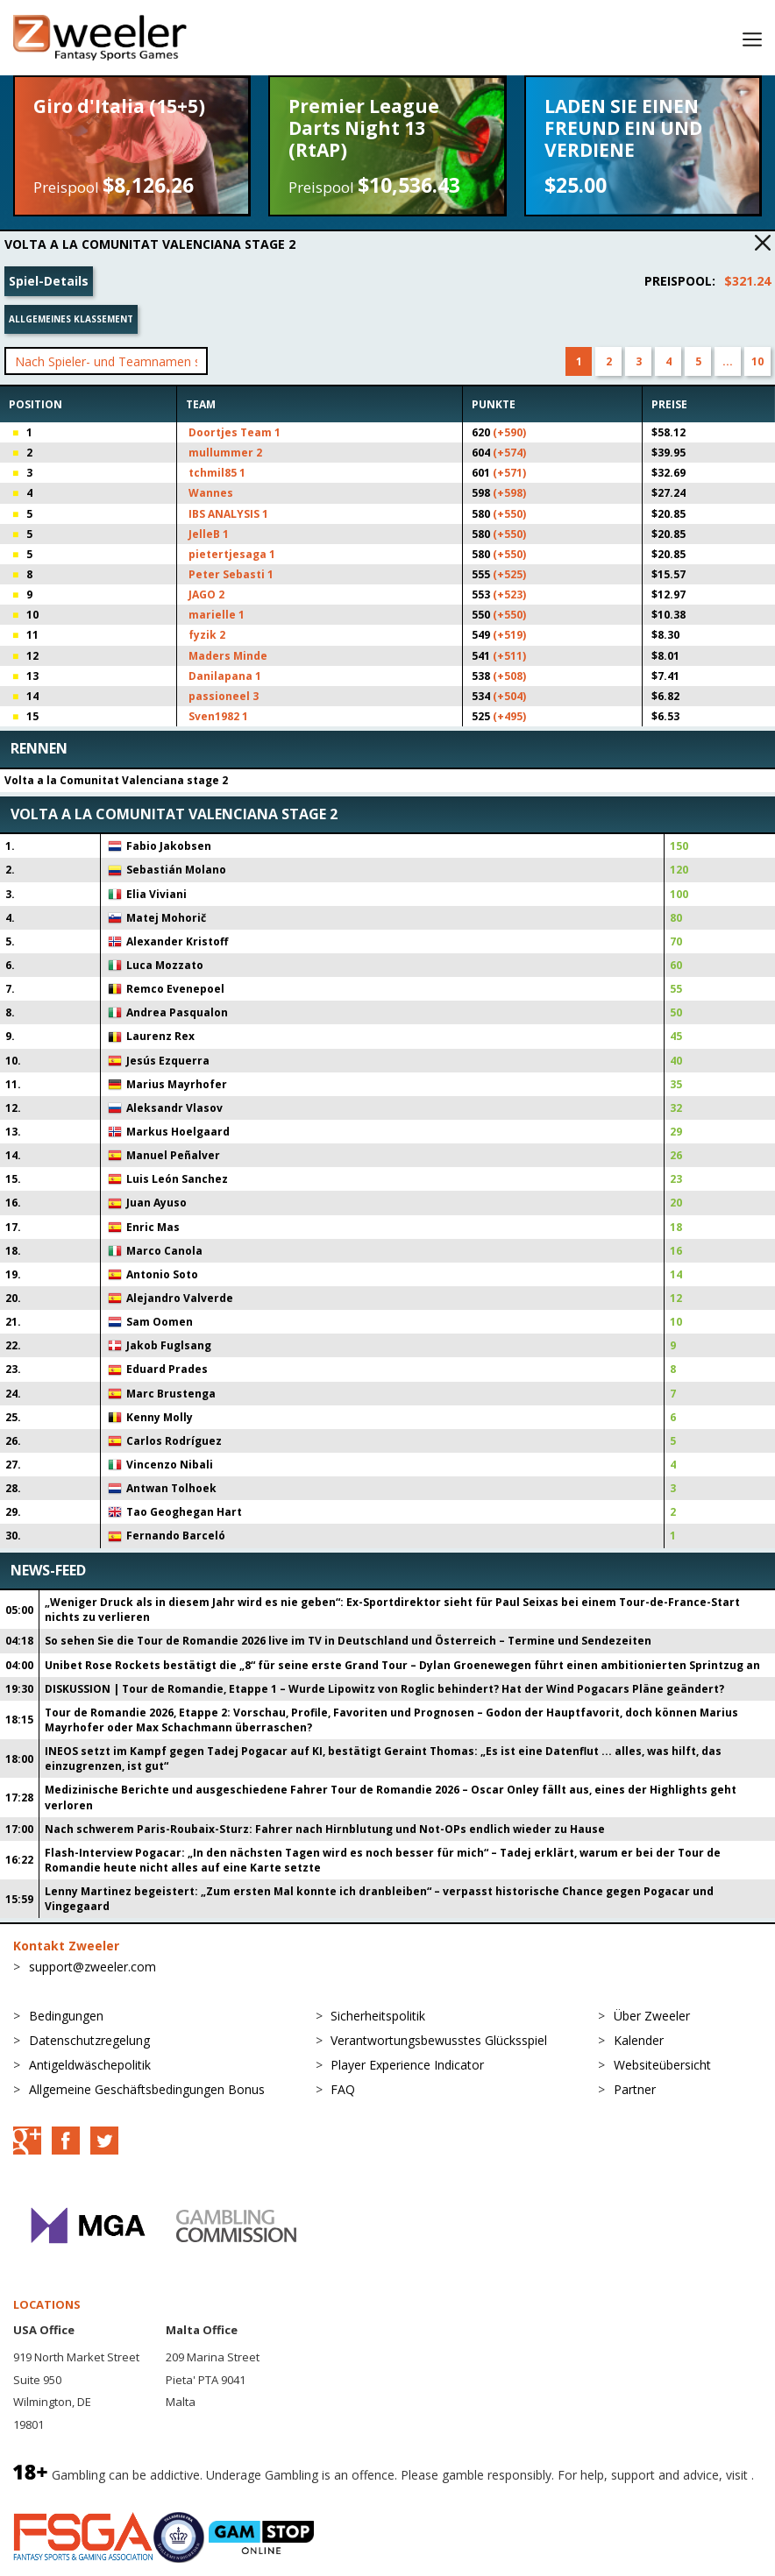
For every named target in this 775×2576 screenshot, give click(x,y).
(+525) (509, 574)
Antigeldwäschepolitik (90, 2064)
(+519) (509, 634)
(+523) (509, 594)
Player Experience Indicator (407, 2064)
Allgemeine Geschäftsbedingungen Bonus (147, 2089)
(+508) (509, 676)
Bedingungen (66, 2015)
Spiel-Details (49, 280)
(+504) (509, 696)
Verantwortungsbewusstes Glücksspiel (439, 2040)
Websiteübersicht (662, 2064)
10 (757, 361)
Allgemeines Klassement (71, 319)
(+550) (509, 513)
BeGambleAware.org (72, 2494)
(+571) (509, 472)
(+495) (509, 716)
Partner (635, 2089)
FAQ (343, 2089)
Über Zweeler (652, 2015)
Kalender (639, 2040)
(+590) (509, 432)
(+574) (509, 452)
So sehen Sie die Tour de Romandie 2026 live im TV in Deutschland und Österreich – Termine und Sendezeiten (348, 1640)
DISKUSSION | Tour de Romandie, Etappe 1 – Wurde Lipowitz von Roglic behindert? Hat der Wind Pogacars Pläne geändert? (384, 1688)
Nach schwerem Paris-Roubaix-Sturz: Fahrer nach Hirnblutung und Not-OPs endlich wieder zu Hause (325, 1829)
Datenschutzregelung (89, 2040)
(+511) (509, 655)
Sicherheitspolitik (378, 2015)
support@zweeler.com (92, 1966)
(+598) (509, 492)
